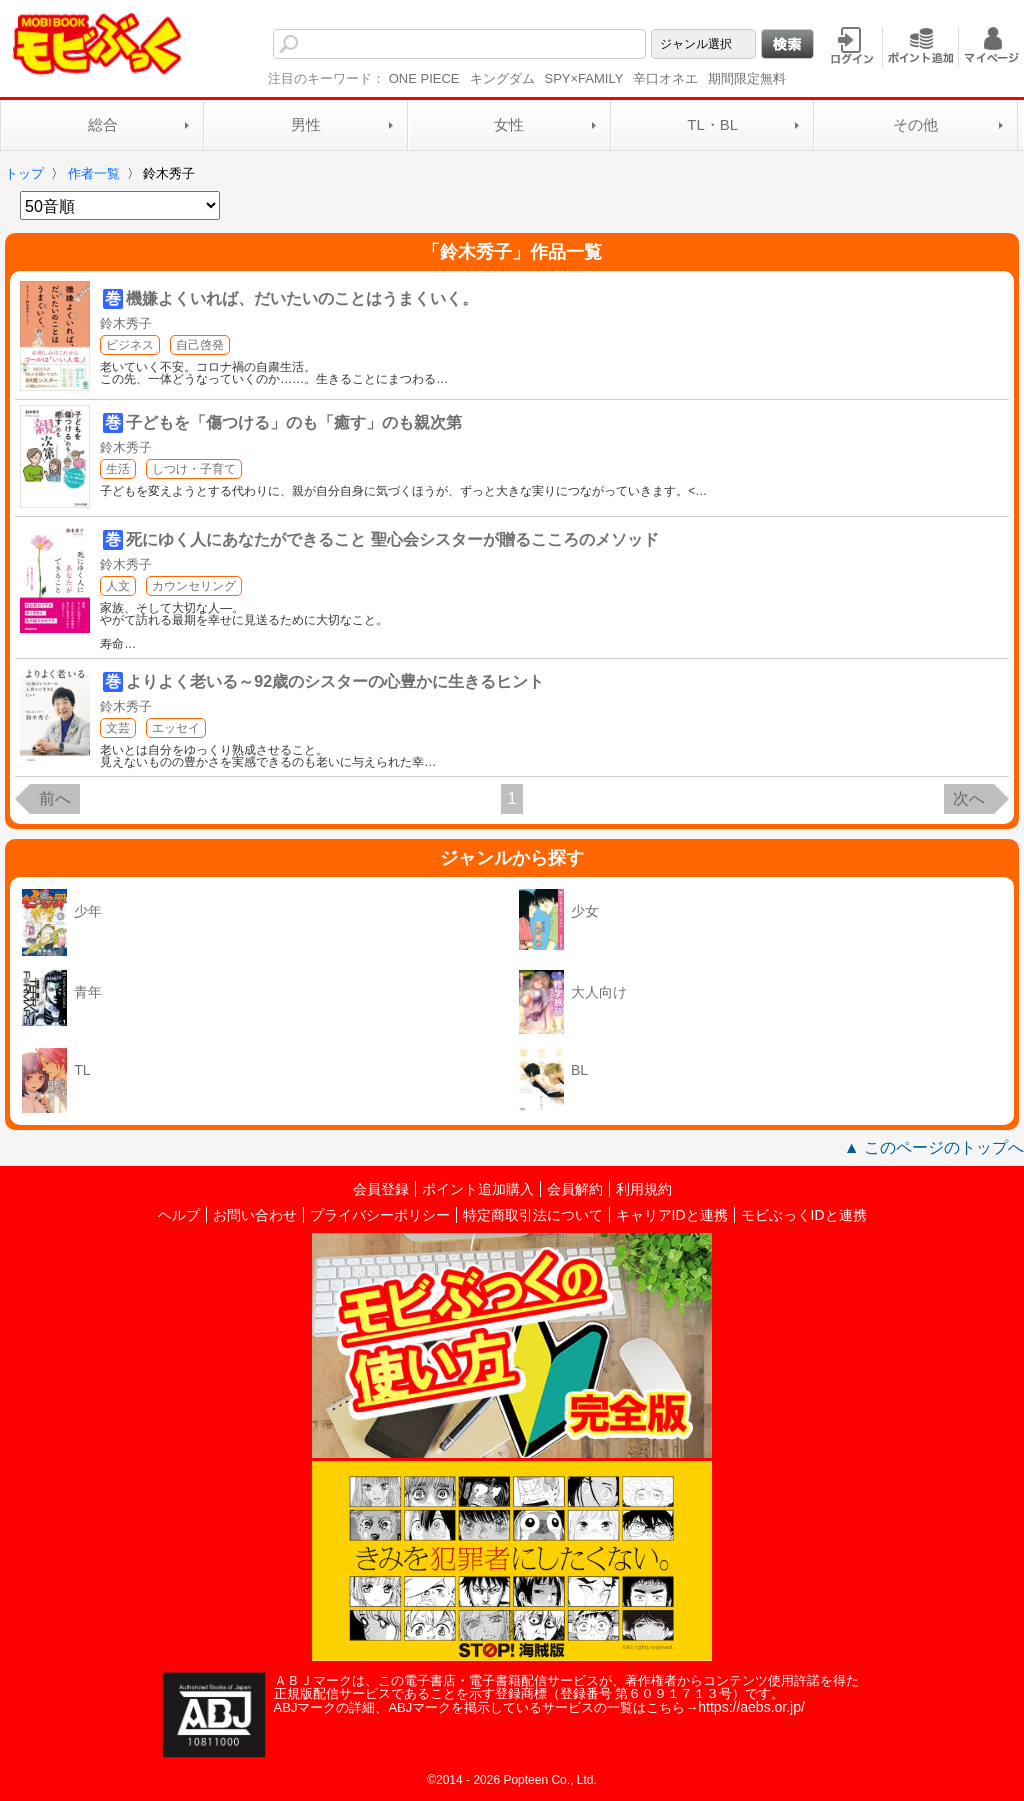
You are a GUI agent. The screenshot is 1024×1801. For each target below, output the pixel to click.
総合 (103, 124)
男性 (306, 124)
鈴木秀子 (126, 323)
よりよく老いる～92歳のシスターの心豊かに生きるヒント (335, 681)
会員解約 (575, 1189)
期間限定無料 (747, 78)
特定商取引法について (533, 1215)
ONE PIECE (424, 78)
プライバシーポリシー (380, 1215)
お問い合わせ (255, 1215)
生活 (118, 469)
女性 (509, 124)
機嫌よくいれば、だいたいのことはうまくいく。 (302, 298)
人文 (118, 586)
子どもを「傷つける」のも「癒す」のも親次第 (294, 422)
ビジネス (130, 345)
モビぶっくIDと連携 (804, 1215)
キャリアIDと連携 (672, 1215)
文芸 (118, 728)
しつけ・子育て (194, 469)
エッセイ (176, 728)
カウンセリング (194, 586)
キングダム (502, 78)
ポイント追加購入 (478, 1189)
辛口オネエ (665, 78)
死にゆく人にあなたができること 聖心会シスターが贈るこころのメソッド (392, 539)
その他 (915, 124)
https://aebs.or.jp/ (751, 1707)
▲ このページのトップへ (934, 1147)
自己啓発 (200, 345)
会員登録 (381, 1189)
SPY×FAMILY (584, 78)
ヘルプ (179, 1215)
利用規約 (644, 1189)
